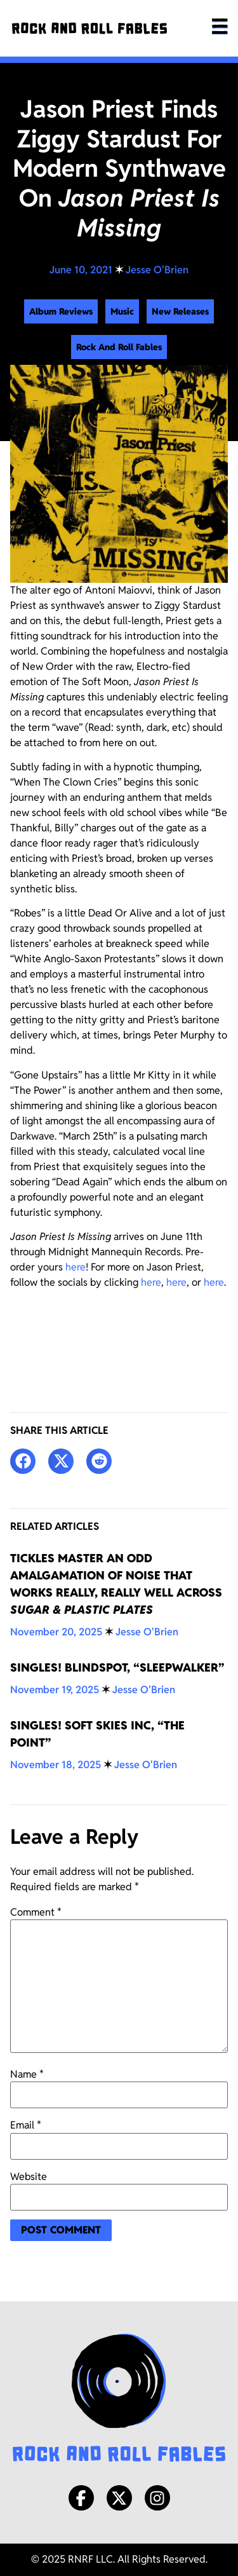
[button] (23, 1461)
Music (122, 311)
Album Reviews (61, 311)
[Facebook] (81, 2498)
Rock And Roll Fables (119, 347)
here (75, 1267)
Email (25, 2125)
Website (28, 2177)
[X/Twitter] (119, 2498)
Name (27, 2074)
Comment (36, 1912)
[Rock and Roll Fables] (89, 28)
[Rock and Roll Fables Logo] (119, 2399)
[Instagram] (157, 2498)
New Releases (180, 311)
